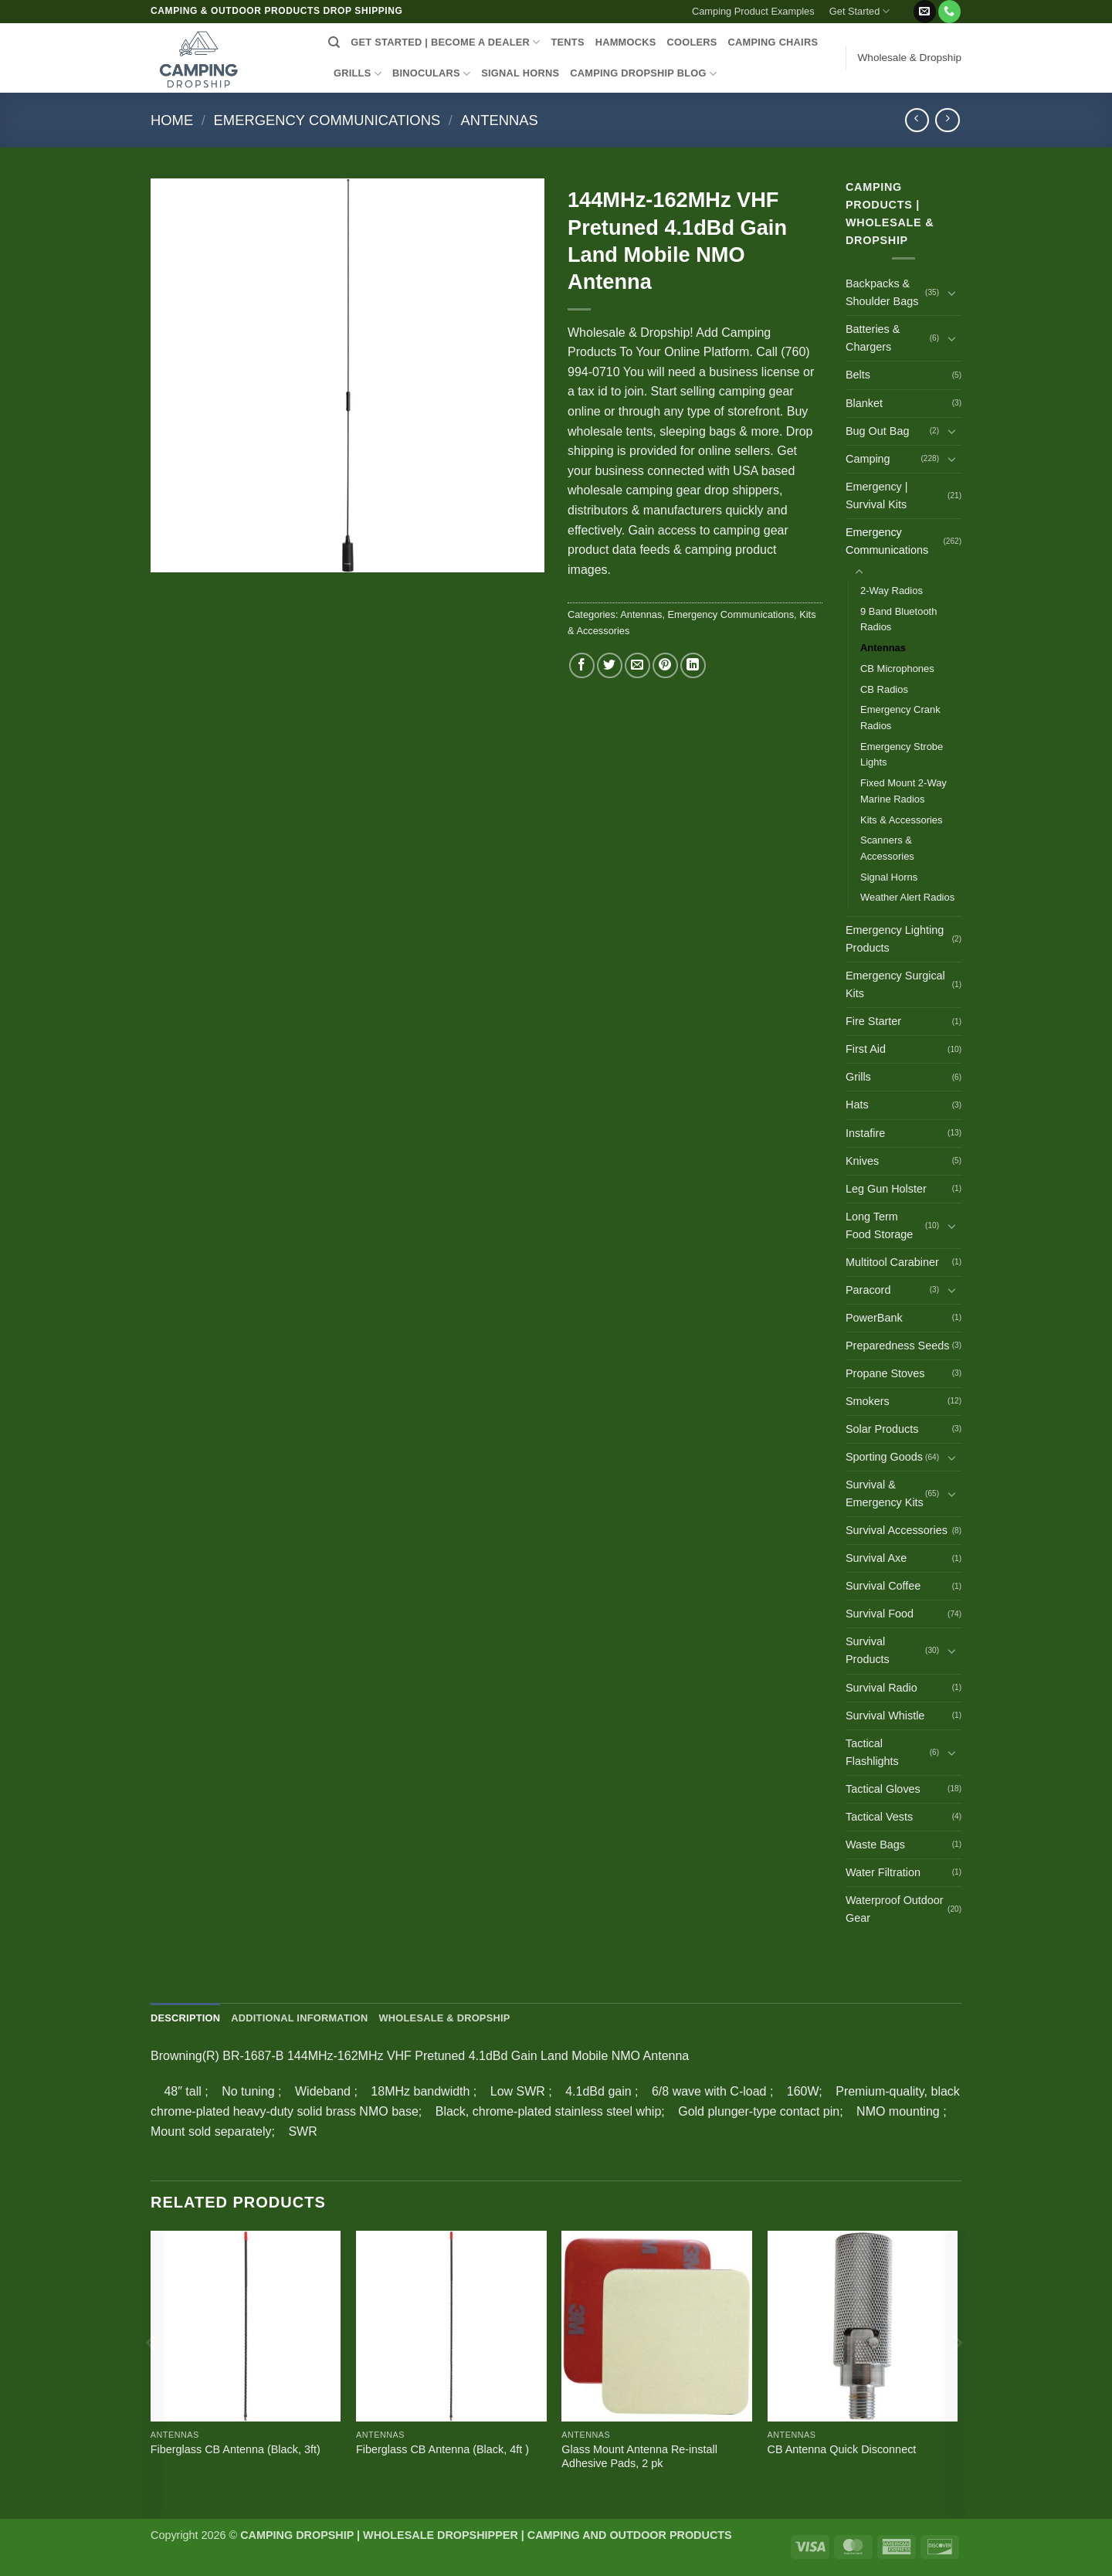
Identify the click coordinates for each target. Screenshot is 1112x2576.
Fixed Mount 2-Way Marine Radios (903, 791)
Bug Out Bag (877, 431)
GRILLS (357, 73)
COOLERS (692, 42)
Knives (862, 1161)
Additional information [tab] (299, 2018)
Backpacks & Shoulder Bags (882, 292)
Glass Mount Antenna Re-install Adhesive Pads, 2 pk (639, 2456)
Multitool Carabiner (892, 1262)
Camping (868, 459)
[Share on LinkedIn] (693, 665)
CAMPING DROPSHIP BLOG (643, 73)
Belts (858, 374)
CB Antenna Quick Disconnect (842, 2449)
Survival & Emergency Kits (885, 1493)
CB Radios (884, 689)
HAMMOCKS (625, 42)
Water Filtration (883, 1872)
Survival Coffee (883, 1586)
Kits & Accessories (901, 820)
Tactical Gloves (883, 1789)
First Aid (866, 1049)
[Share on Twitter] (609, 665)
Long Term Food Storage (879, 1225)
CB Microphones (897, 668)
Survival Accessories (897, 1530)
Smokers (868, 1401)
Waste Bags (875, 1844)
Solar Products (882, 1429)
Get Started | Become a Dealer (445, 42)
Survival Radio (881, 1688)
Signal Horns (888, 877)
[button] (904, 5)
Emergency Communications (327, 120)
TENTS (567, 42)
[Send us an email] (925, 11)
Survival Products (868, 1650)
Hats (857, 1104)
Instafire (865, 1133)
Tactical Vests (879, 1817)
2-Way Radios (891, 590)
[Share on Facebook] (582, 665)
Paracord (868, 1290)
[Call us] (949, 11)
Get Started (859, 11)
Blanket (864, 403)
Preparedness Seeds (897, 1345)
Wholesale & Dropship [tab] (444, 2018)
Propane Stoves (885, 1373)
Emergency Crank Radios (900, 717)
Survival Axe (876, 1558)
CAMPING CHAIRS (773, 42)
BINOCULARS (431, 73)
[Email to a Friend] (637, 665)
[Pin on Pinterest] (665, 665)
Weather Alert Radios (907, 897)
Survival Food (880, 1613)
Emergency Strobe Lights (901, 755)
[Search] (334, 42)
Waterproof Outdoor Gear (895, 1909)
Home (172, 120)
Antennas (499, 120)
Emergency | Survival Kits (877, 495)
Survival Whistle (885, 1715)
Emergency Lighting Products (895, 939)
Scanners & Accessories (887, 848)
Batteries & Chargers (873, 338)
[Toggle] (952, 292)
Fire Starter (873, 1021)
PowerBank (874, 1318)
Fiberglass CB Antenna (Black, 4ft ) (442, 2449)
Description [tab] (185, 2018)
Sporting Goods (884, 1457)
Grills (858, 1077)
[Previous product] (947, 120)
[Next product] (917, 120)
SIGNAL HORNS (520, 73)
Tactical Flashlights (872, 1752)
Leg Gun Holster (886, 1189)
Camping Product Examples (753, 11)
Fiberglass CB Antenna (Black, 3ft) (235, 2449)
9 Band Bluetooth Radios (898, 619)
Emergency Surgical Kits (895, 984)
